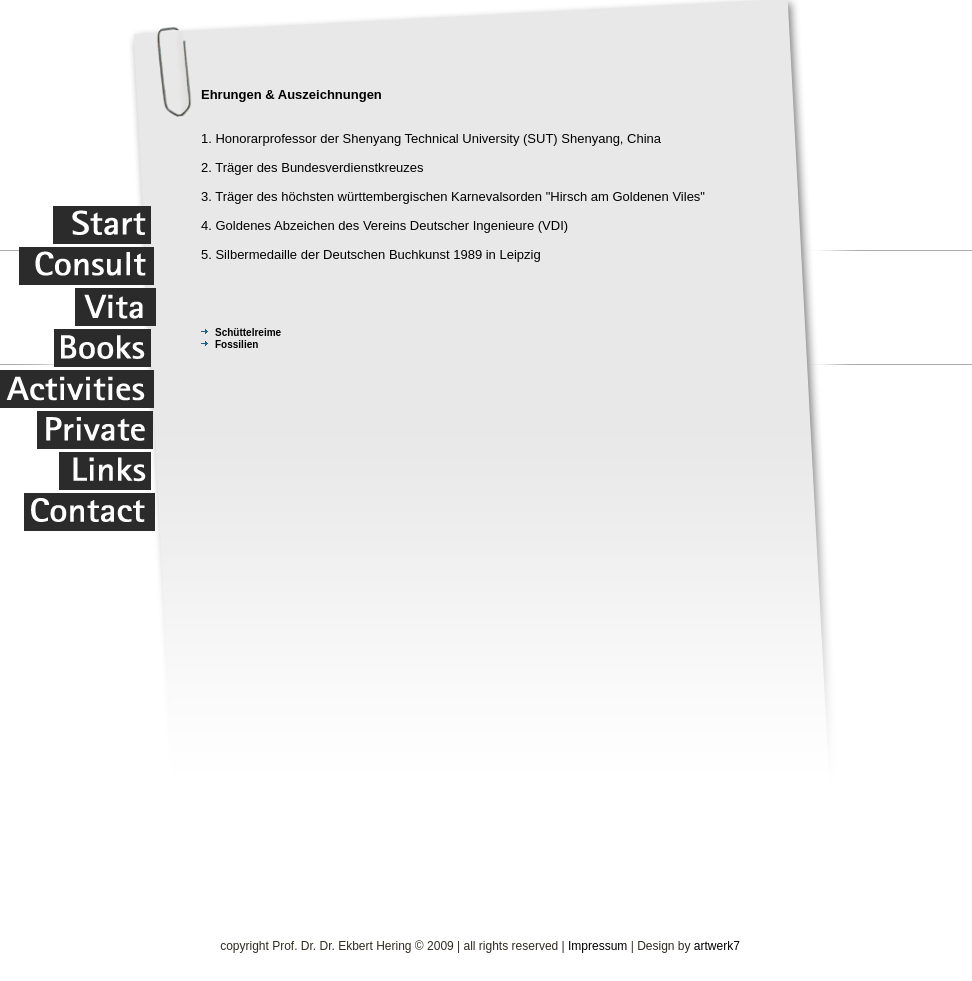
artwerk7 (717, 946)
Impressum (597, 946)
